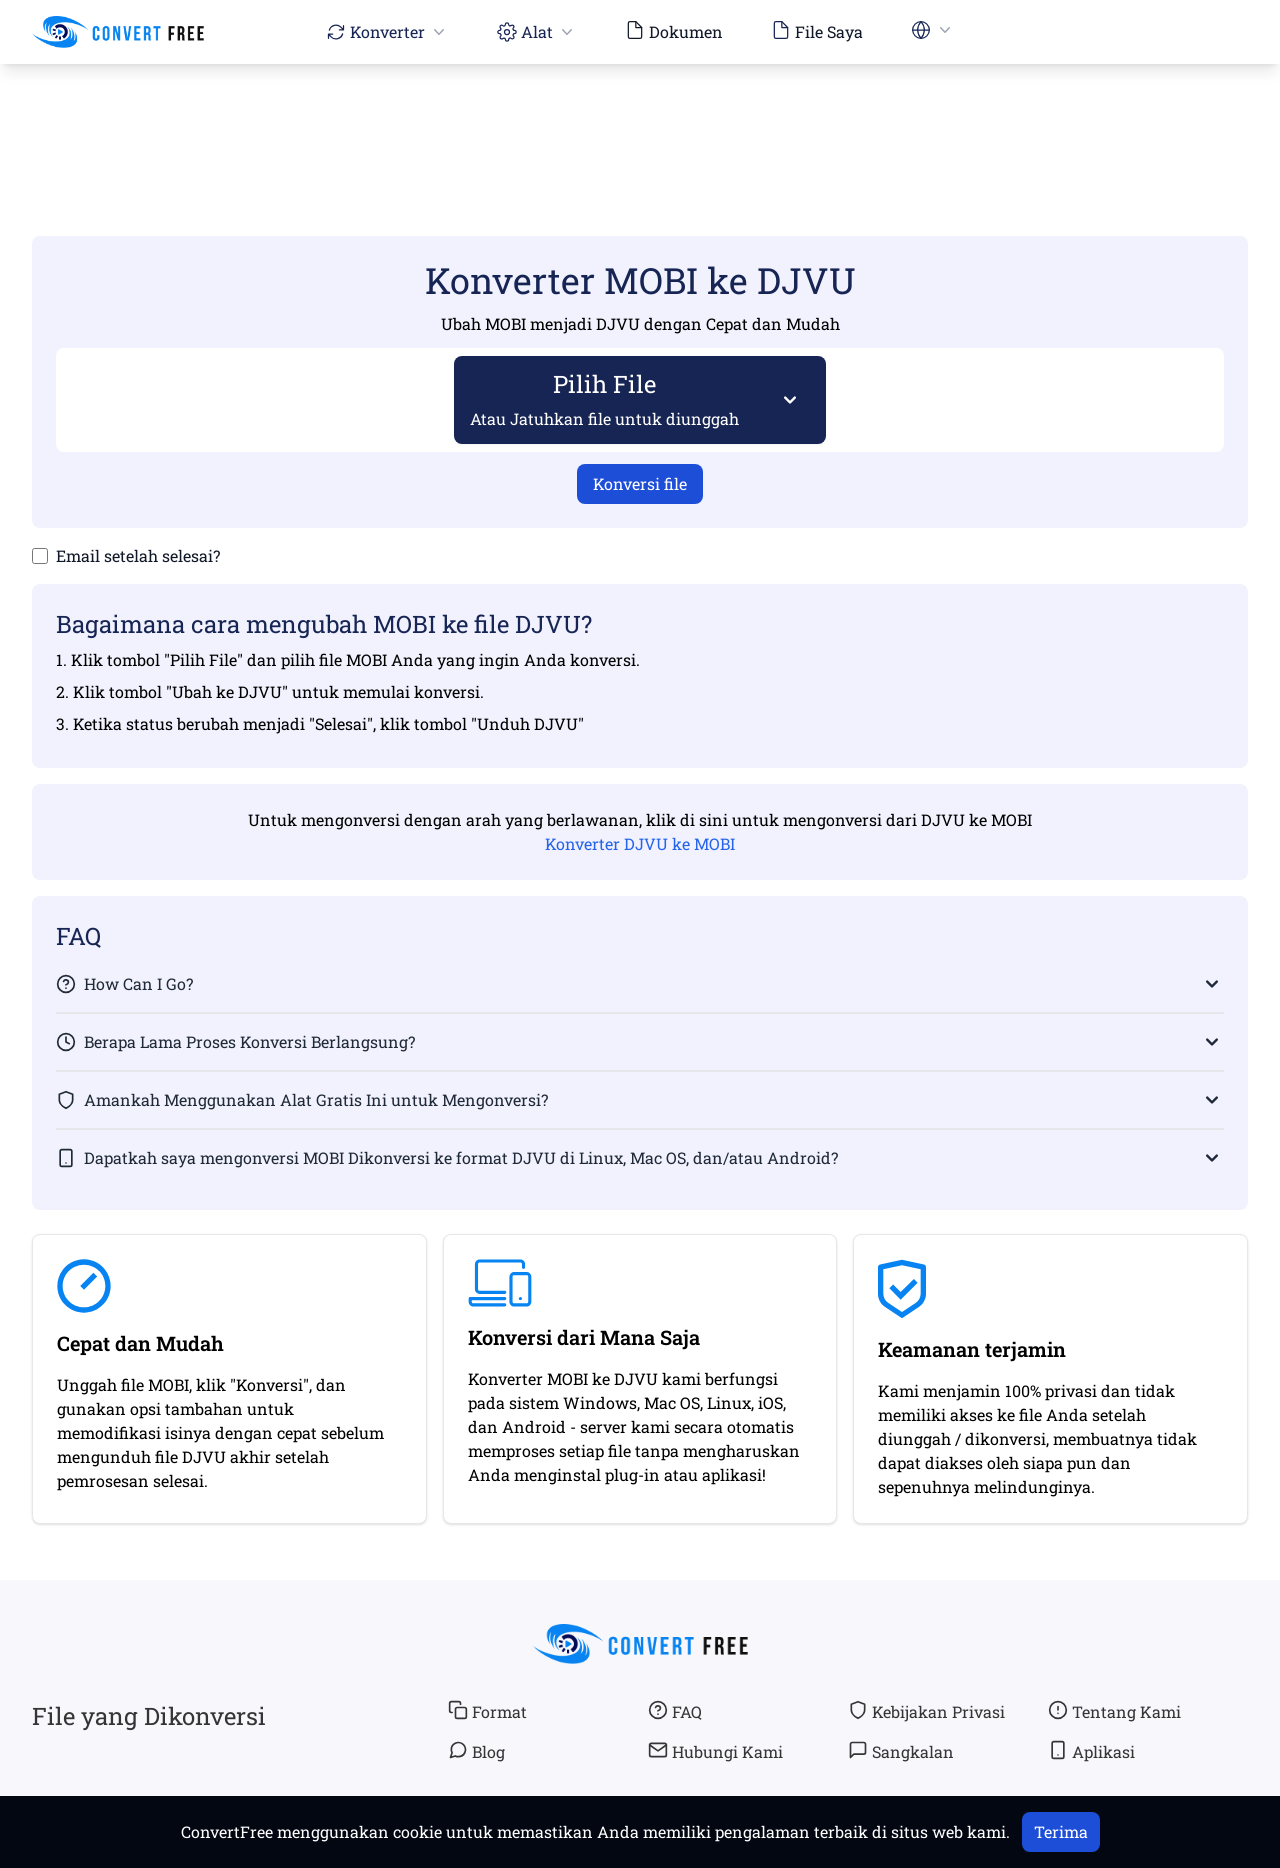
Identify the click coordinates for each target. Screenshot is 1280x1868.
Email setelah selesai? (138, 555)
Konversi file (640, 483)
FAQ (675, 1711)
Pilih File (605, 398)
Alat (537, 31)
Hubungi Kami (715, 1751)
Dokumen (674, 31)
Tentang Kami (1114, 1711)
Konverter (387, 31)
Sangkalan (901, 1751)
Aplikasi (1091, 1751)
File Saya (817, 31)
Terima (1061, 1831)
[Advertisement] (640, 121)
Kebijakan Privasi (926, 1711)
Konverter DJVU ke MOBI (640, 843)
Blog (476, 1751)
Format (487, 1711)
